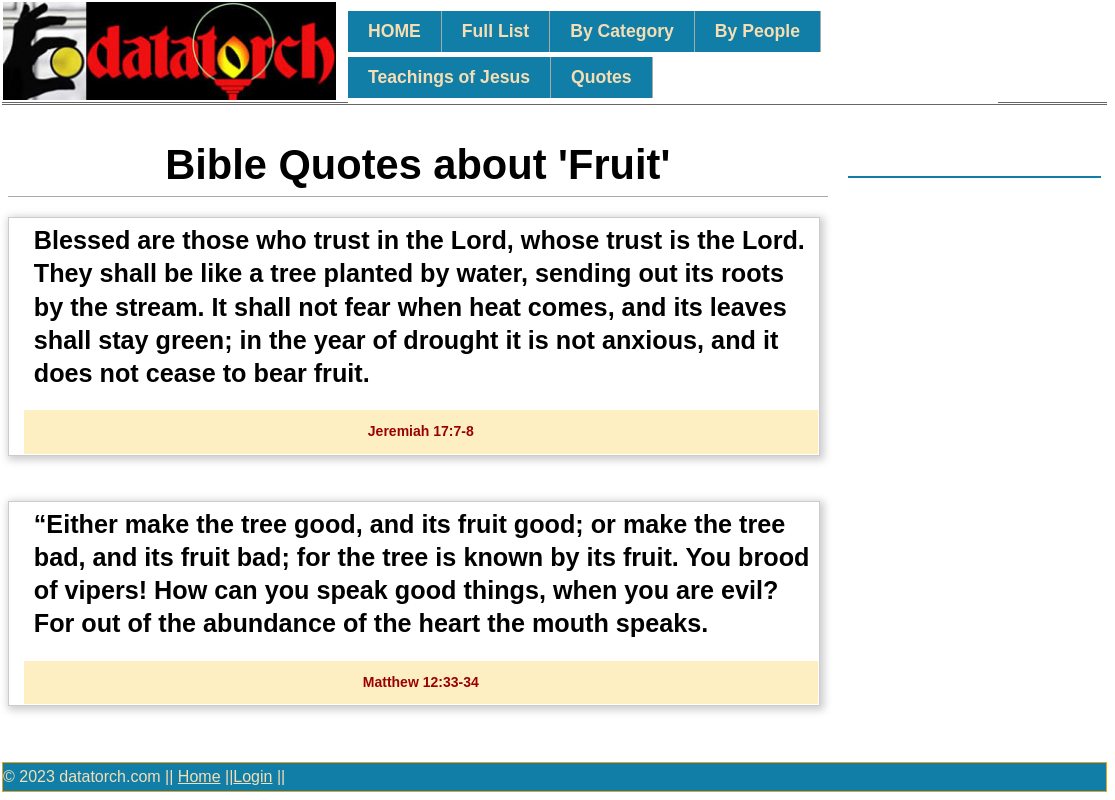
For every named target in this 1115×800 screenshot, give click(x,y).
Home (199, 776)
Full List (495, 31)
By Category (622, 31)
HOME (394, 31)
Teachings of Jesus (449, 77)
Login (252, 776)
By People (757, 31)
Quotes (601, 77)
